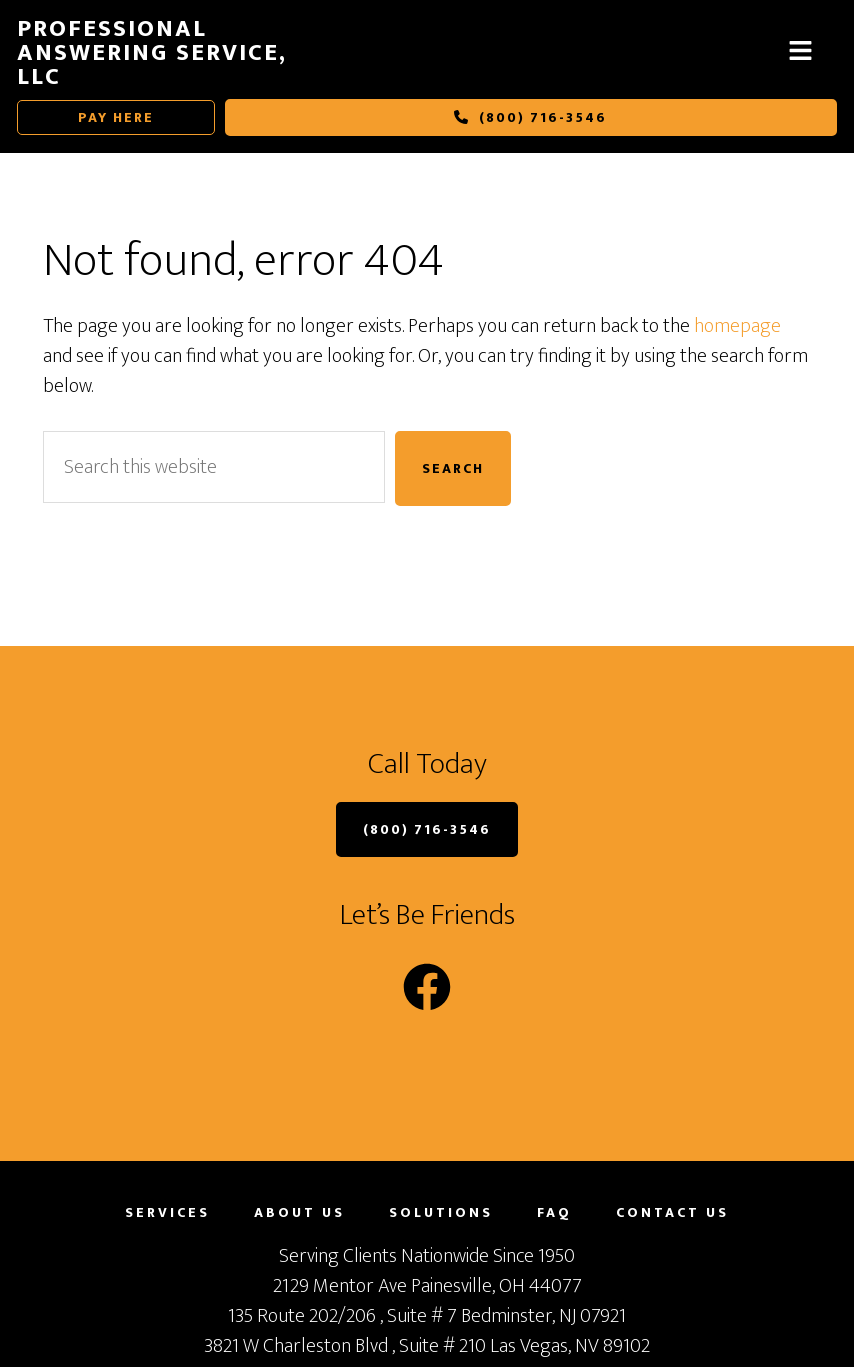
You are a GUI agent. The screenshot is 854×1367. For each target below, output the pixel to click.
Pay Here (116, 117)
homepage (737, 326)
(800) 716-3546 (530, 117)
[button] (800, 52)
